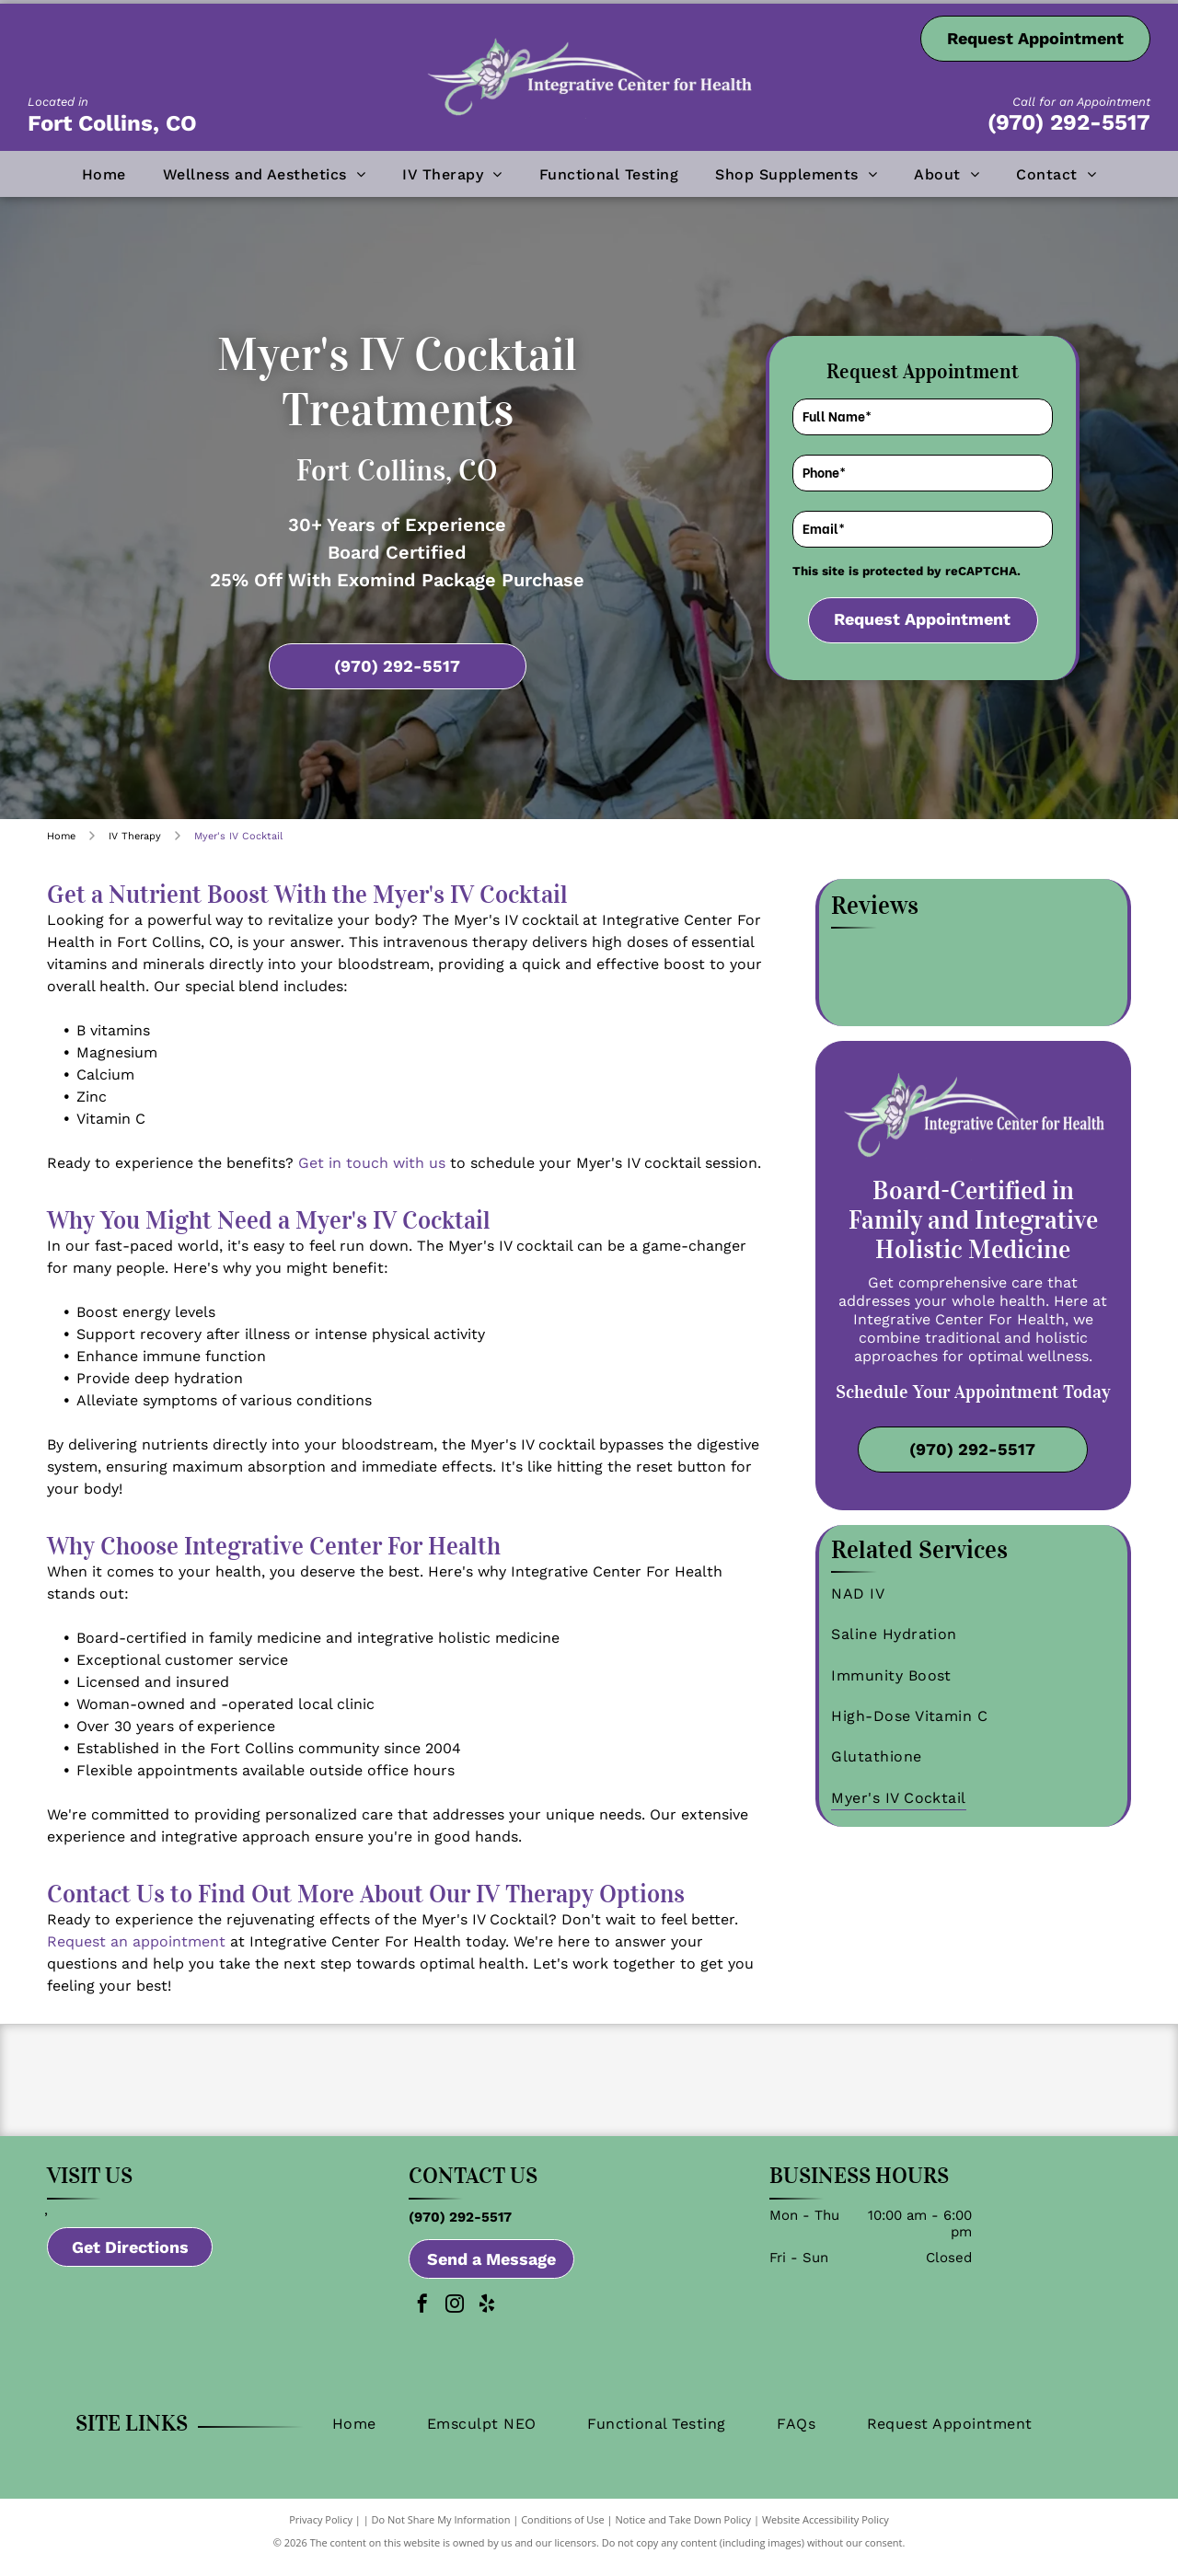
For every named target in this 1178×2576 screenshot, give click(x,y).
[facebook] (422, 2319)
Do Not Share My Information (441, 2532)
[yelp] (487, 2319)
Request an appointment (136, 1941)
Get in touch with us (371, 1163)
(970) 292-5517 (1068, 122)
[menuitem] (104, 173)
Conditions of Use (563, 2532)
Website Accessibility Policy (825, 2532)
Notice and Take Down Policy (684, 2532)
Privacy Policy (320, 2532)
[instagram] (454, 2319)
